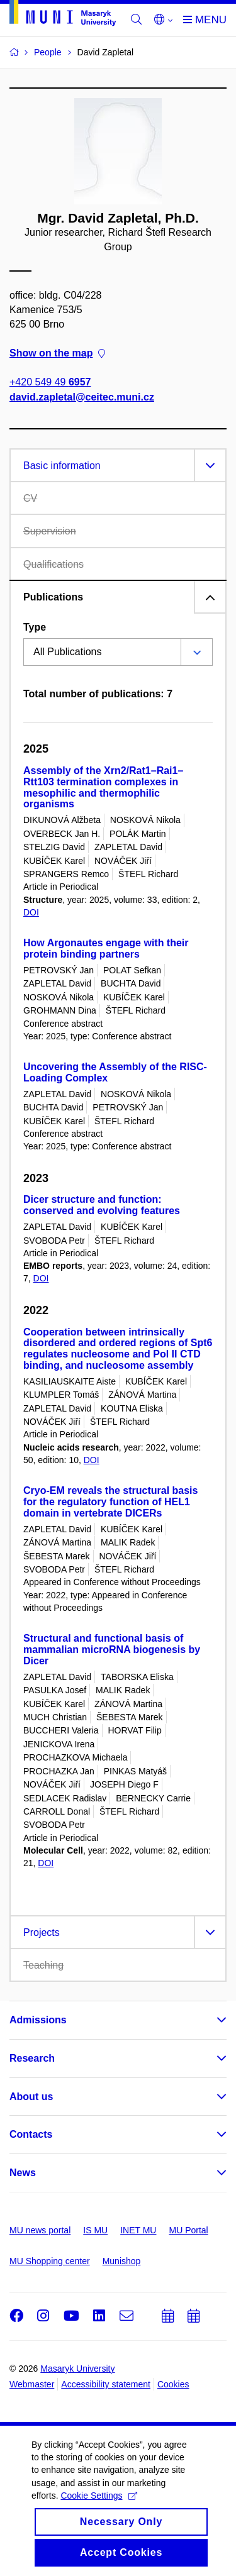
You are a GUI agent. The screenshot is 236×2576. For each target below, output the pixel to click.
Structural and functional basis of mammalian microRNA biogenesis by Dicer (111, 1649)
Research (32, 2058)
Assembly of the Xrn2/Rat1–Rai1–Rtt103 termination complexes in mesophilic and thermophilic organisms (103, 787)
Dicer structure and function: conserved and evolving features (101, 1205)
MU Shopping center (49, 2261)
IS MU (95, 2230)
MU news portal (39, 2230)
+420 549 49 (50, 382)
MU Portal (188, 2230)
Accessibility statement (105, 2384)
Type (34, 627)
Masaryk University (77, 2368)
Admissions (38, 2020)
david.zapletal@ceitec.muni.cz (81, 397)
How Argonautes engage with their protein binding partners (106, 948)
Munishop (122, 2261)
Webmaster (31, 2384)
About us (31, 2096)
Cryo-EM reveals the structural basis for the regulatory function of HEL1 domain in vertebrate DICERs (110, 1501)
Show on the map (57, 353)
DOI (31, 912)
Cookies (173, 2384)
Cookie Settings (98, 2526)
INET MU (138, 2230)
